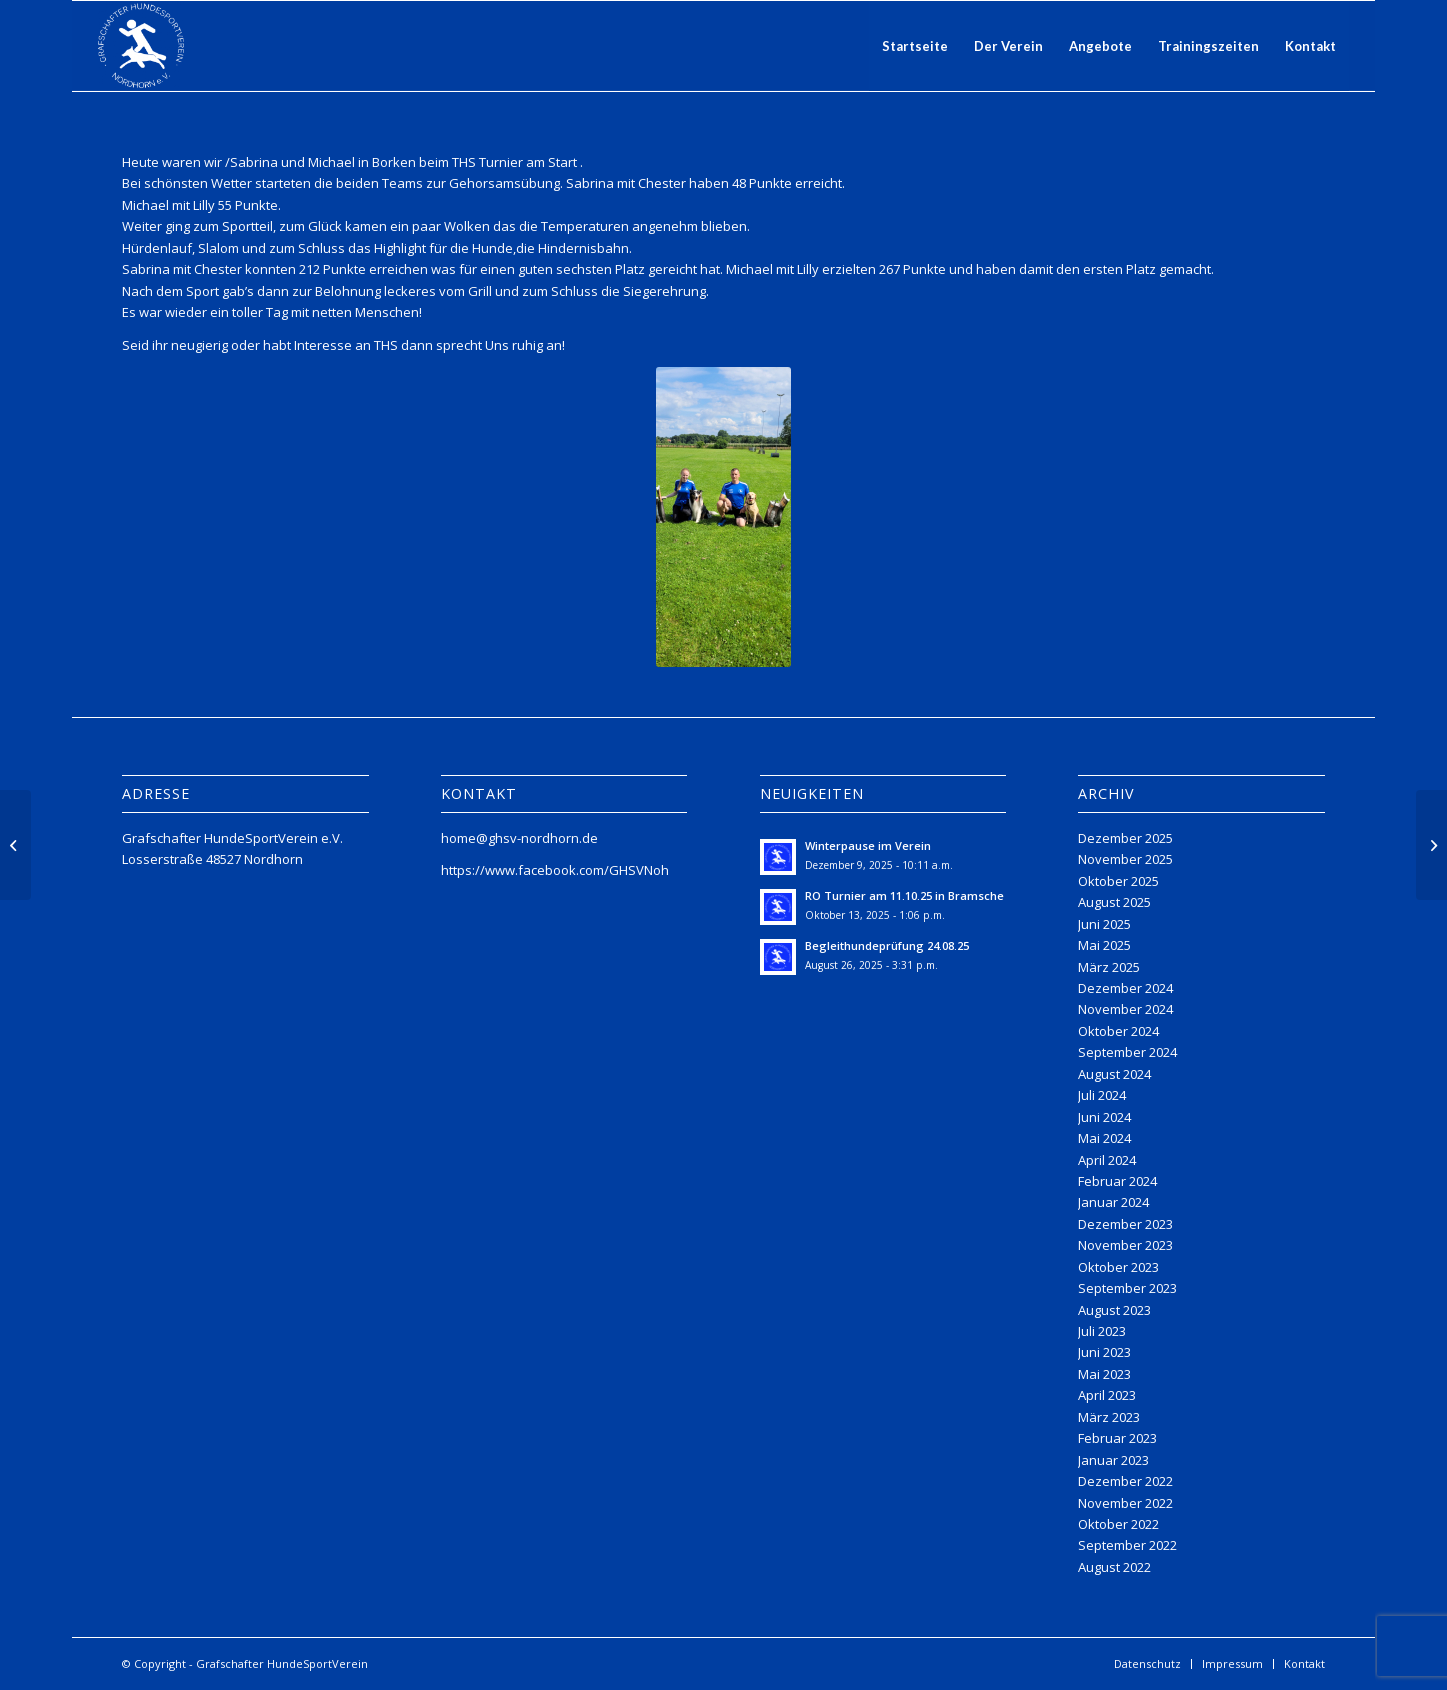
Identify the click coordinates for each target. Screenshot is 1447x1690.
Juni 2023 (1104, 1352)
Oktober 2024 (1118, 1031)
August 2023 (1114, 1310)
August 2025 (1114, 902)
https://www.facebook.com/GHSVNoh (555, 870)
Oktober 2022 (1118, 1524)
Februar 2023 (1117, 1438)
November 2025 (1125, 859)
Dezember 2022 (1125, 1481)
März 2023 (1109, 1417)
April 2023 (1107, 1395)
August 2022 (1114, 1567)
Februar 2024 (1117, 1181)
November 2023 (1125, 1245)
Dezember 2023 (1125, 1224)
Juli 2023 (1102, 1331)
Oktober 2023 (1118, 1267)
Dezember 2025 (1125, 838)
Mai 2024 (1104, 1138)
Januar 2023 (1113, 1460)
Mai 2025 (1104, 945)
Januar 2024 (1113, 1202)
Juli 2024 (1102, 1095)
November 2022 (1125, 1503)
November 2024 (1125, 1009)
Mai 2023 (1104, 1374)
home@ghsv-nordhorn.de (519, 838)
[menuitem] (915, 46)
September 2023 (1127, 1288)
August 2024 (1114, 1074)
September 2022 (1127, 1545)
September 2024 (1127, 1052)
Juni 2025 (1104, 924)
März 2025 (1109, 967)
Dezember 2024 (1125, 988)
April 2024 (1107, 1160)
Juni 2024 (1104, 1117)
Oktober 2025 (1118, 881)
